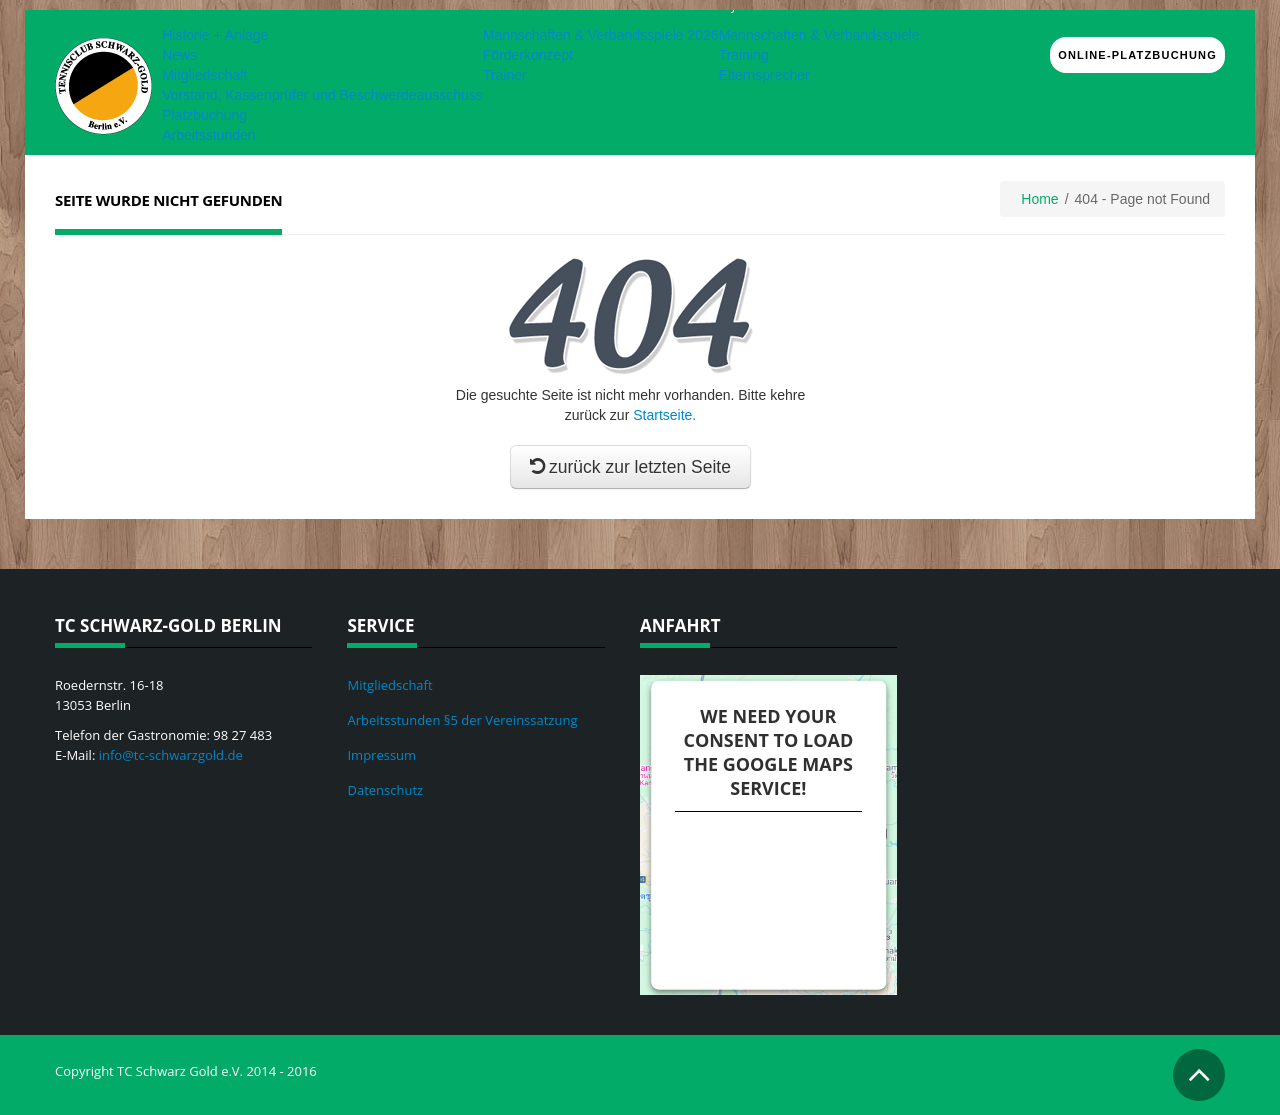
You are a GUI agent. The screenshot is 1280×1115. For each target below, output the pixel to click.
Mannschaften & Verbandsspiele (819, 35)
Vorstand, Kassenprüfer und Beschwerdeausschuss (322, 95)
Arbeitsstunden (208, 135)
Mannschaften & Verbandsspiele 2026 (601, 35)
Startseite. (664, 415)
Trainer (505, 75)
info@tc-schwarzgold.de (171, 755)
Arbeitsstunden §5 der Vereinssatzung (462, 720)
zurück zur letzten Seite (630, 467)
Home (1039, 199)
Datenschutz (385, 790)
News (179, 55)
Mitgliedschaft (205, 75)
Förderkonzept (528, 55)
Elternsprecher (764, 75)
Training (744, 55)
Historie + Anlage (215, 35)
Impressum (381, 755)
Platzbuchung (204, 115)
